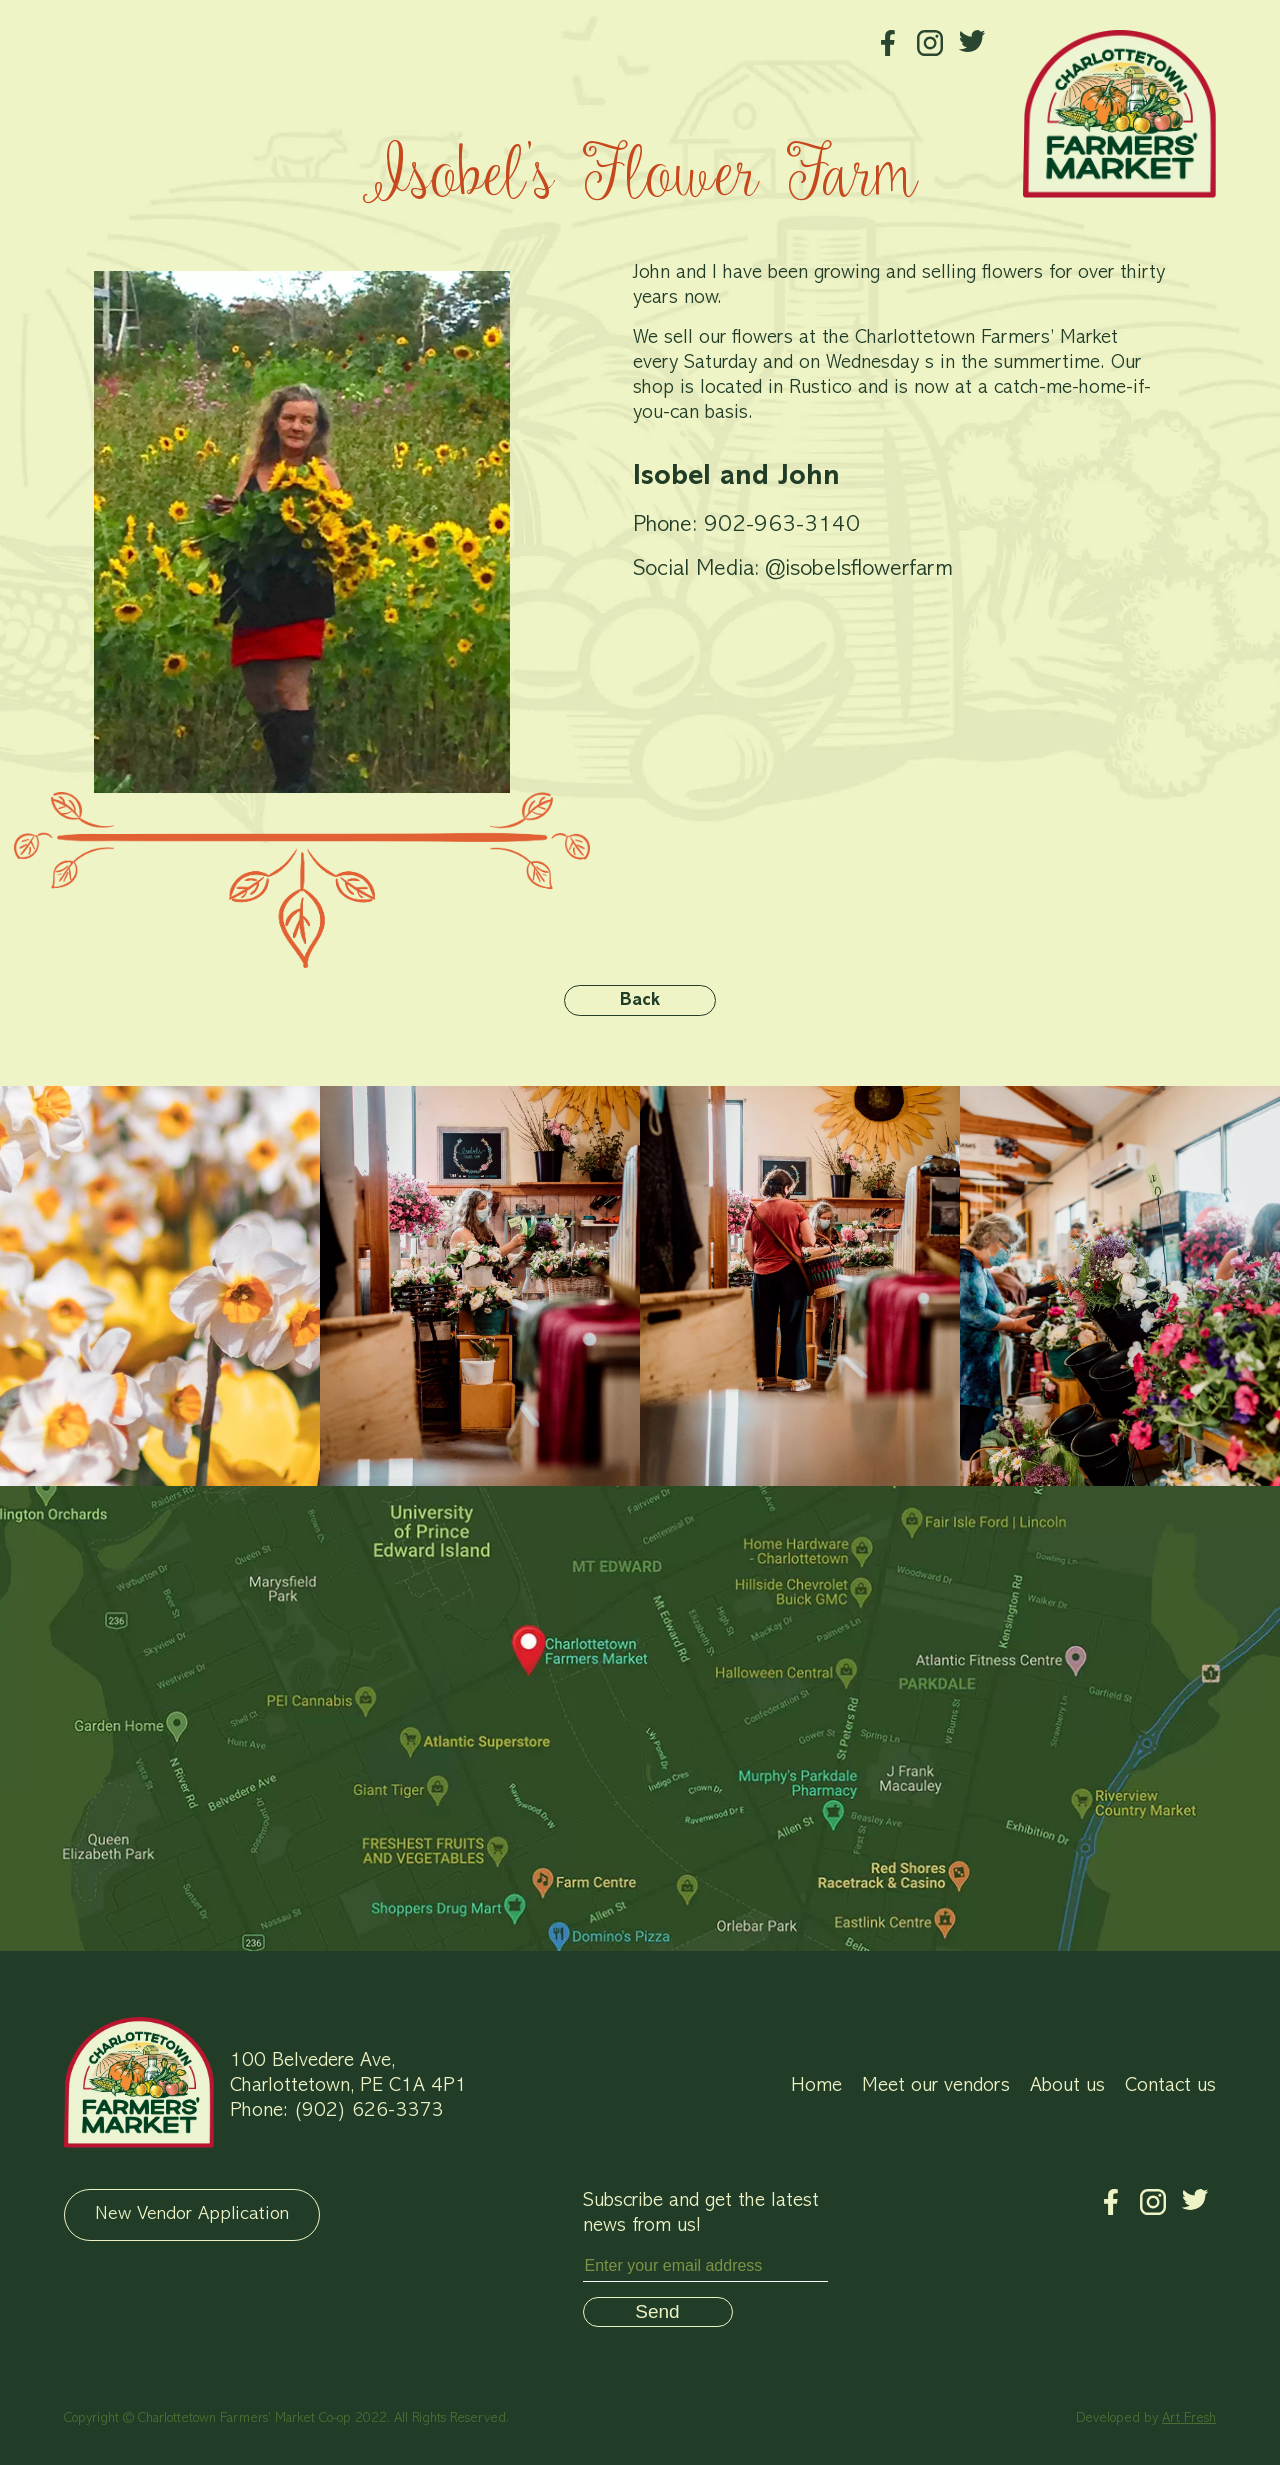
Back (640, 1001)
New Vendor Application (192, 2214)
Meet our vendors (936, 2086)
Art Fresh (1189, 2418)
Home (816, 2086)
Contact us (1170, 2086)
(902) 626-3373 (368, 2111)
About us (1067, 2086)
